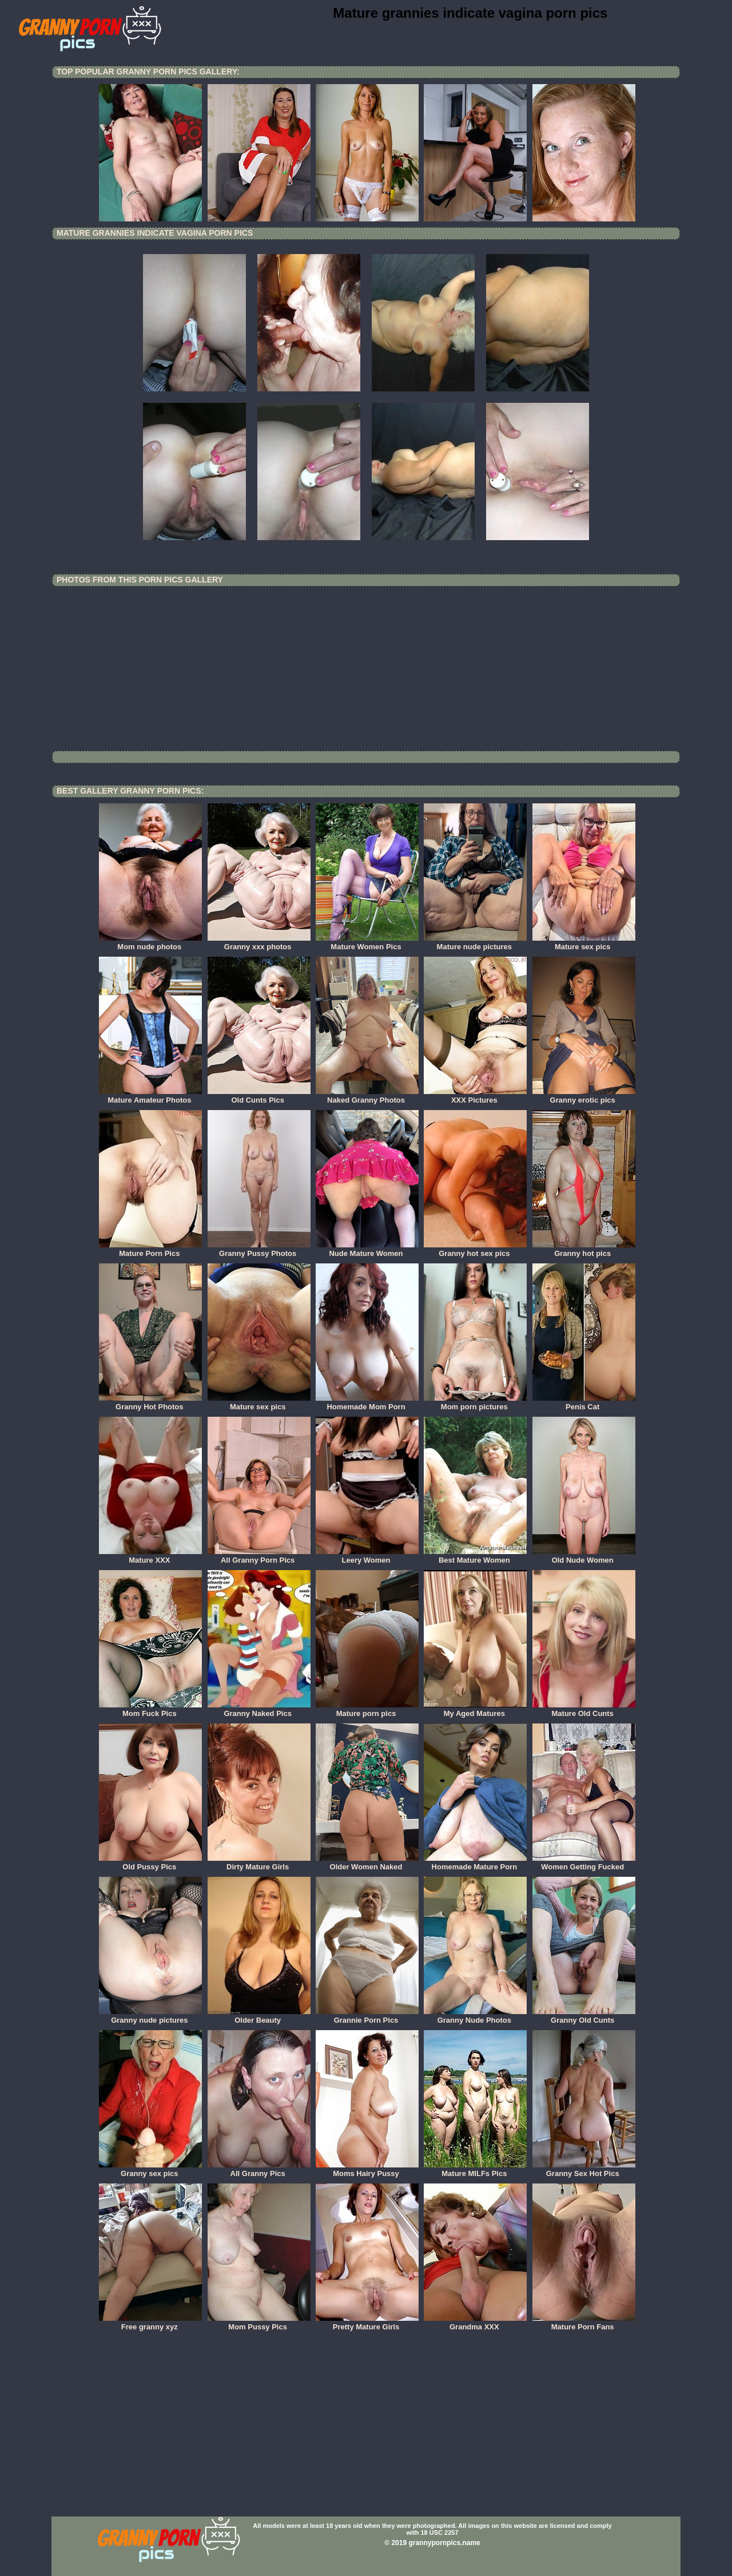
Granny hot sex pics (475, 1250)
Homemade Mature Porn (475, 1863)
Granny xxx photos (259, 943)
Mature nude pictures (475, 943)
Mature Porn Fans (583, 2323)
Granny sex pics (150, 2170)
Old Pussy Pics (150, 1863)
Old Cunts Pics (259, 1096)
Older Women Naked (367, 1863)
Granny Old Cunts (583, 2016)
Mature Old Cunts (583, 1710)
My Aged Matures (475, 1710)
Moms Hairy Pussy (367, 2170)
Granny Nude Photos (475, 2016)
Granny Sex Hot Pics (583, 2170)
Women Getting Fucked (583, 1863)
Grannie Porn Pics (367, 2016)
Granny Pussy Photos (259, 1250)
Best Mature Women (475, 1556)
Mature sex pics (583, 943)
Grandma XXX (475, 2323)
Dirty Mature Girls (259, 1863)
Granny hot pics (583, 1250)
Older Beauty (259, 2016)
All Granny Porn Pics (259, 1556)
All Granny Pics (259, 2170)
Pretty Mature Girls (367, 2323)
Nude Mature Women (367, 1250)
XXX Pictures (475, 1096)
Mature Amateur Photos (150, 1096)
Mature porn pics (367, 1710)
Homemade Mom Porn (367, 1403)
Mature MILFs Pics (475, 2170)
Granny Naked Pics (259, 1710)
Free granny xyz (150, 2323)
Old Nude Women (583, 1556)
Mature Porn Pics (150, 1250)
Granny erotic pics (583, 1096)
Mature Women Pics (367, 943)
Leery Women (367, 1556)
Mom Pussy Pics (259, 2323)
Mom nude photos (150, 943)
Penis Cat (583, 1403)
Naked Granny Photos (367, 1096)
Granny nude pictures (150, 2016)
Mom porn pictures (475, 1403)
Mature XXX (150, 1556)
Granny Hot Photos (150, 1403)
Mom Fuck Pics (150, 1710)
